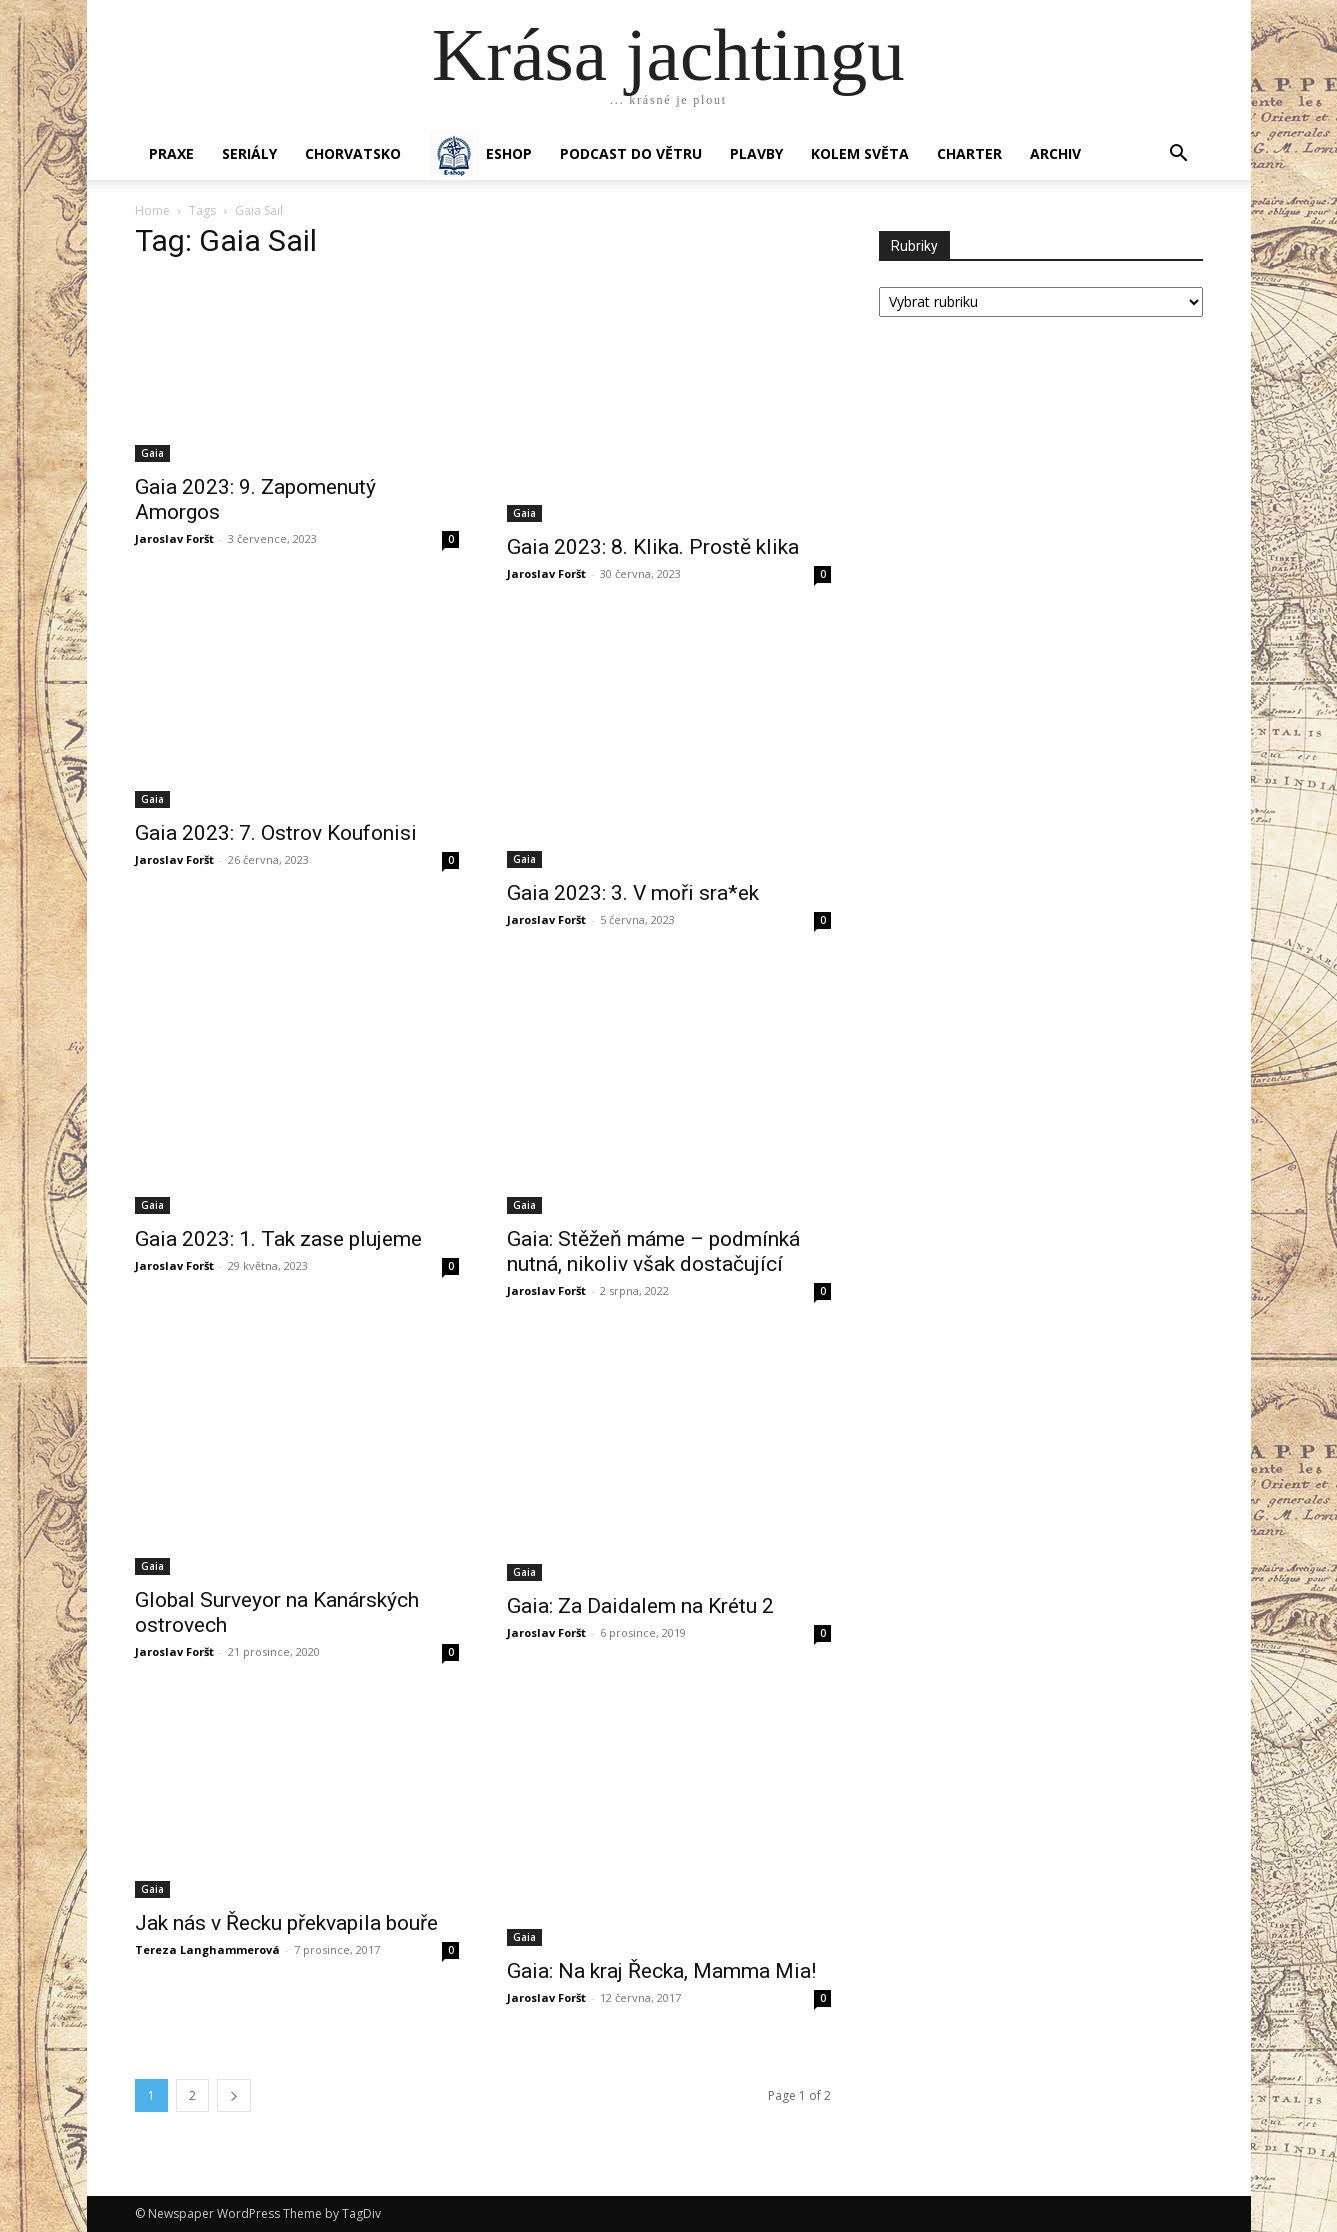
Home (152, 210)
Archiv (1055, 153)
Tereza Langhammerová (207, 1949)
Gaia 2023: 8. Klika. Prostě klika (653, 547)
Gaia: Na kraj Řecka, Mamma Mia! (661, 1971)
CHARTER (969, 153)
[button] (1179, 155)
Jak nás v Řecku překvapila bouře (286, 1923)
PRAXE (171, 153)
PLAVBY (756, 153)
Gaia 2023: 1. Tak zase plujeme (278, 1239)
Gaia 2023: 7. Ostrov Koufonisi (276, 833)
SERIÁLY (249, 153)
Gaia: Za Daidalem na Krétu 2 (640, 1606)
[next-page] (234, 2095)
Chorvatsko (353, 153)
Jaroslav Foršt (174, 538)
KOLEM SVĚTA (860, 153)
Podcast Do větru (631, 153)
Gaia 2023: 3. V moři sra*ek (633, 893)
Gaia (152, 453)
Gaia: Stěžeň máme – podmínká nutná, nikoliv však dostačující (653, 1251)
